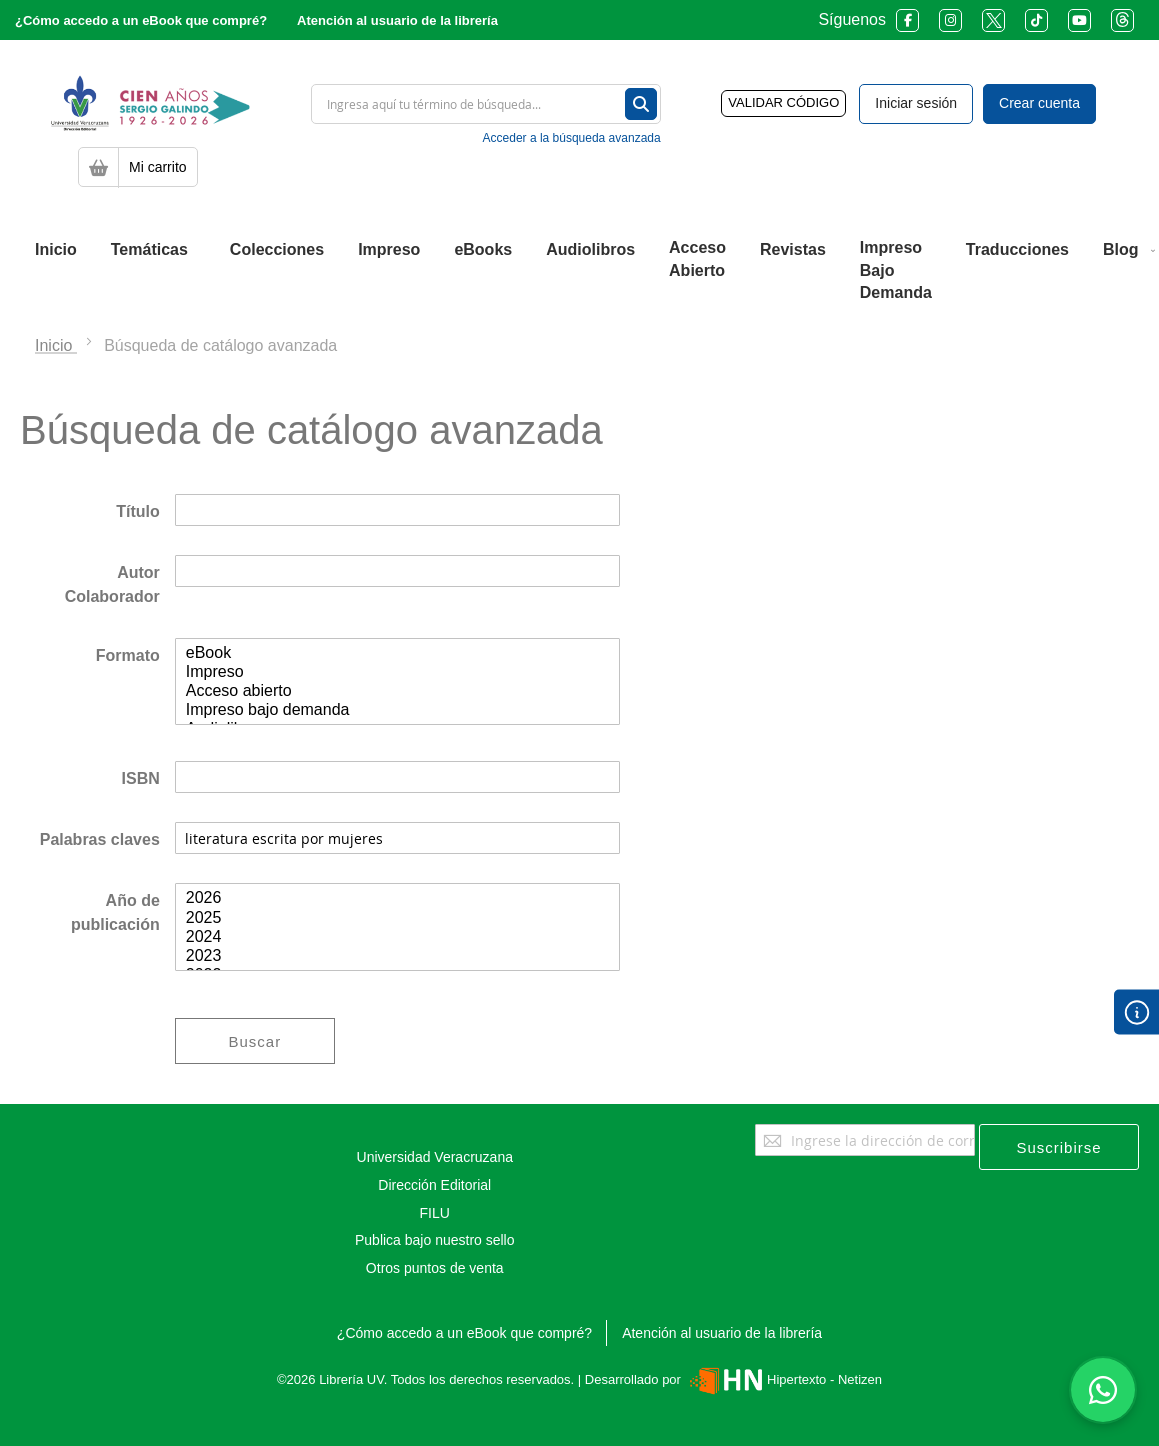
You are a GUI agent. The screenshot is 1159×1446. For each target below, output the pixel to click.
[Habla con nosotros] (1103, 1390)
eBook (397, 653)
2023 (397, 956)
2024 (397, 937)
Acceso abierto (397, 691)
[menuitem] (56, 250)
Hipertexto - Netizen (783, 1379)
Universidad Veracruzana (435, 1157)
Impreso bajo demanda (397, 710)
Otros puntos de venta (435, 1268)
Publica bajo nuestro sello (435, 1240)
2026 (397, 898)
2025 (397, 918)
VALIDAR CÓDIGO (783, 102)
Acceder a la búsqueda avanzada (572, 138)
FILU (435, 1213)
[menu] (579, 271)
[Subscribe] (1059, 1147)
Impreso (397, 672)
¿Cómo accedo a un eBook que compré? (141, 20)
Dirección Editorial (434, 1185)
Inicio (56, 345)
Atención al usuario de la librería (397, 20)
